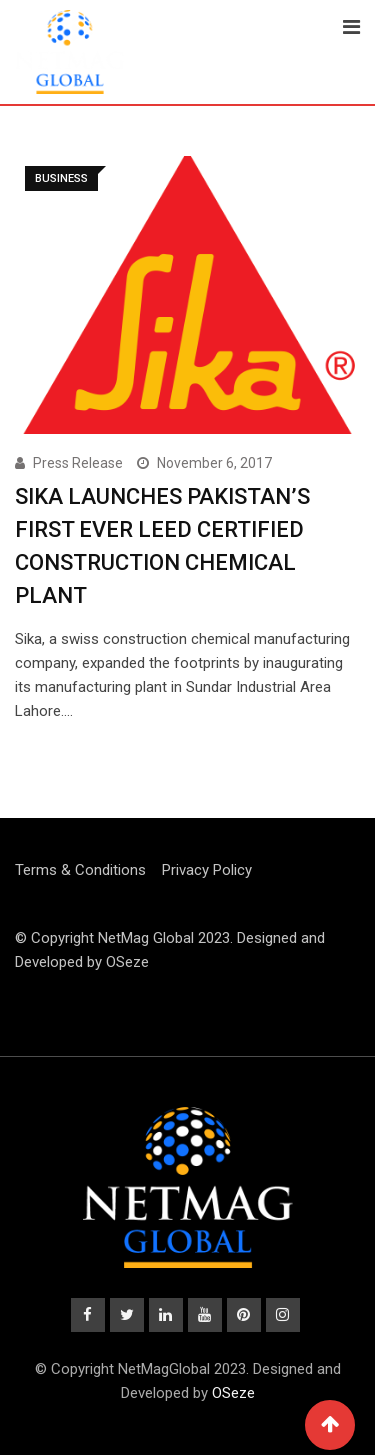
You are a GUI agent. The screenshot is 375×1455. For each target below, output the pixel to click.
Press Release (78, 463)
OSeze (127, 962)
